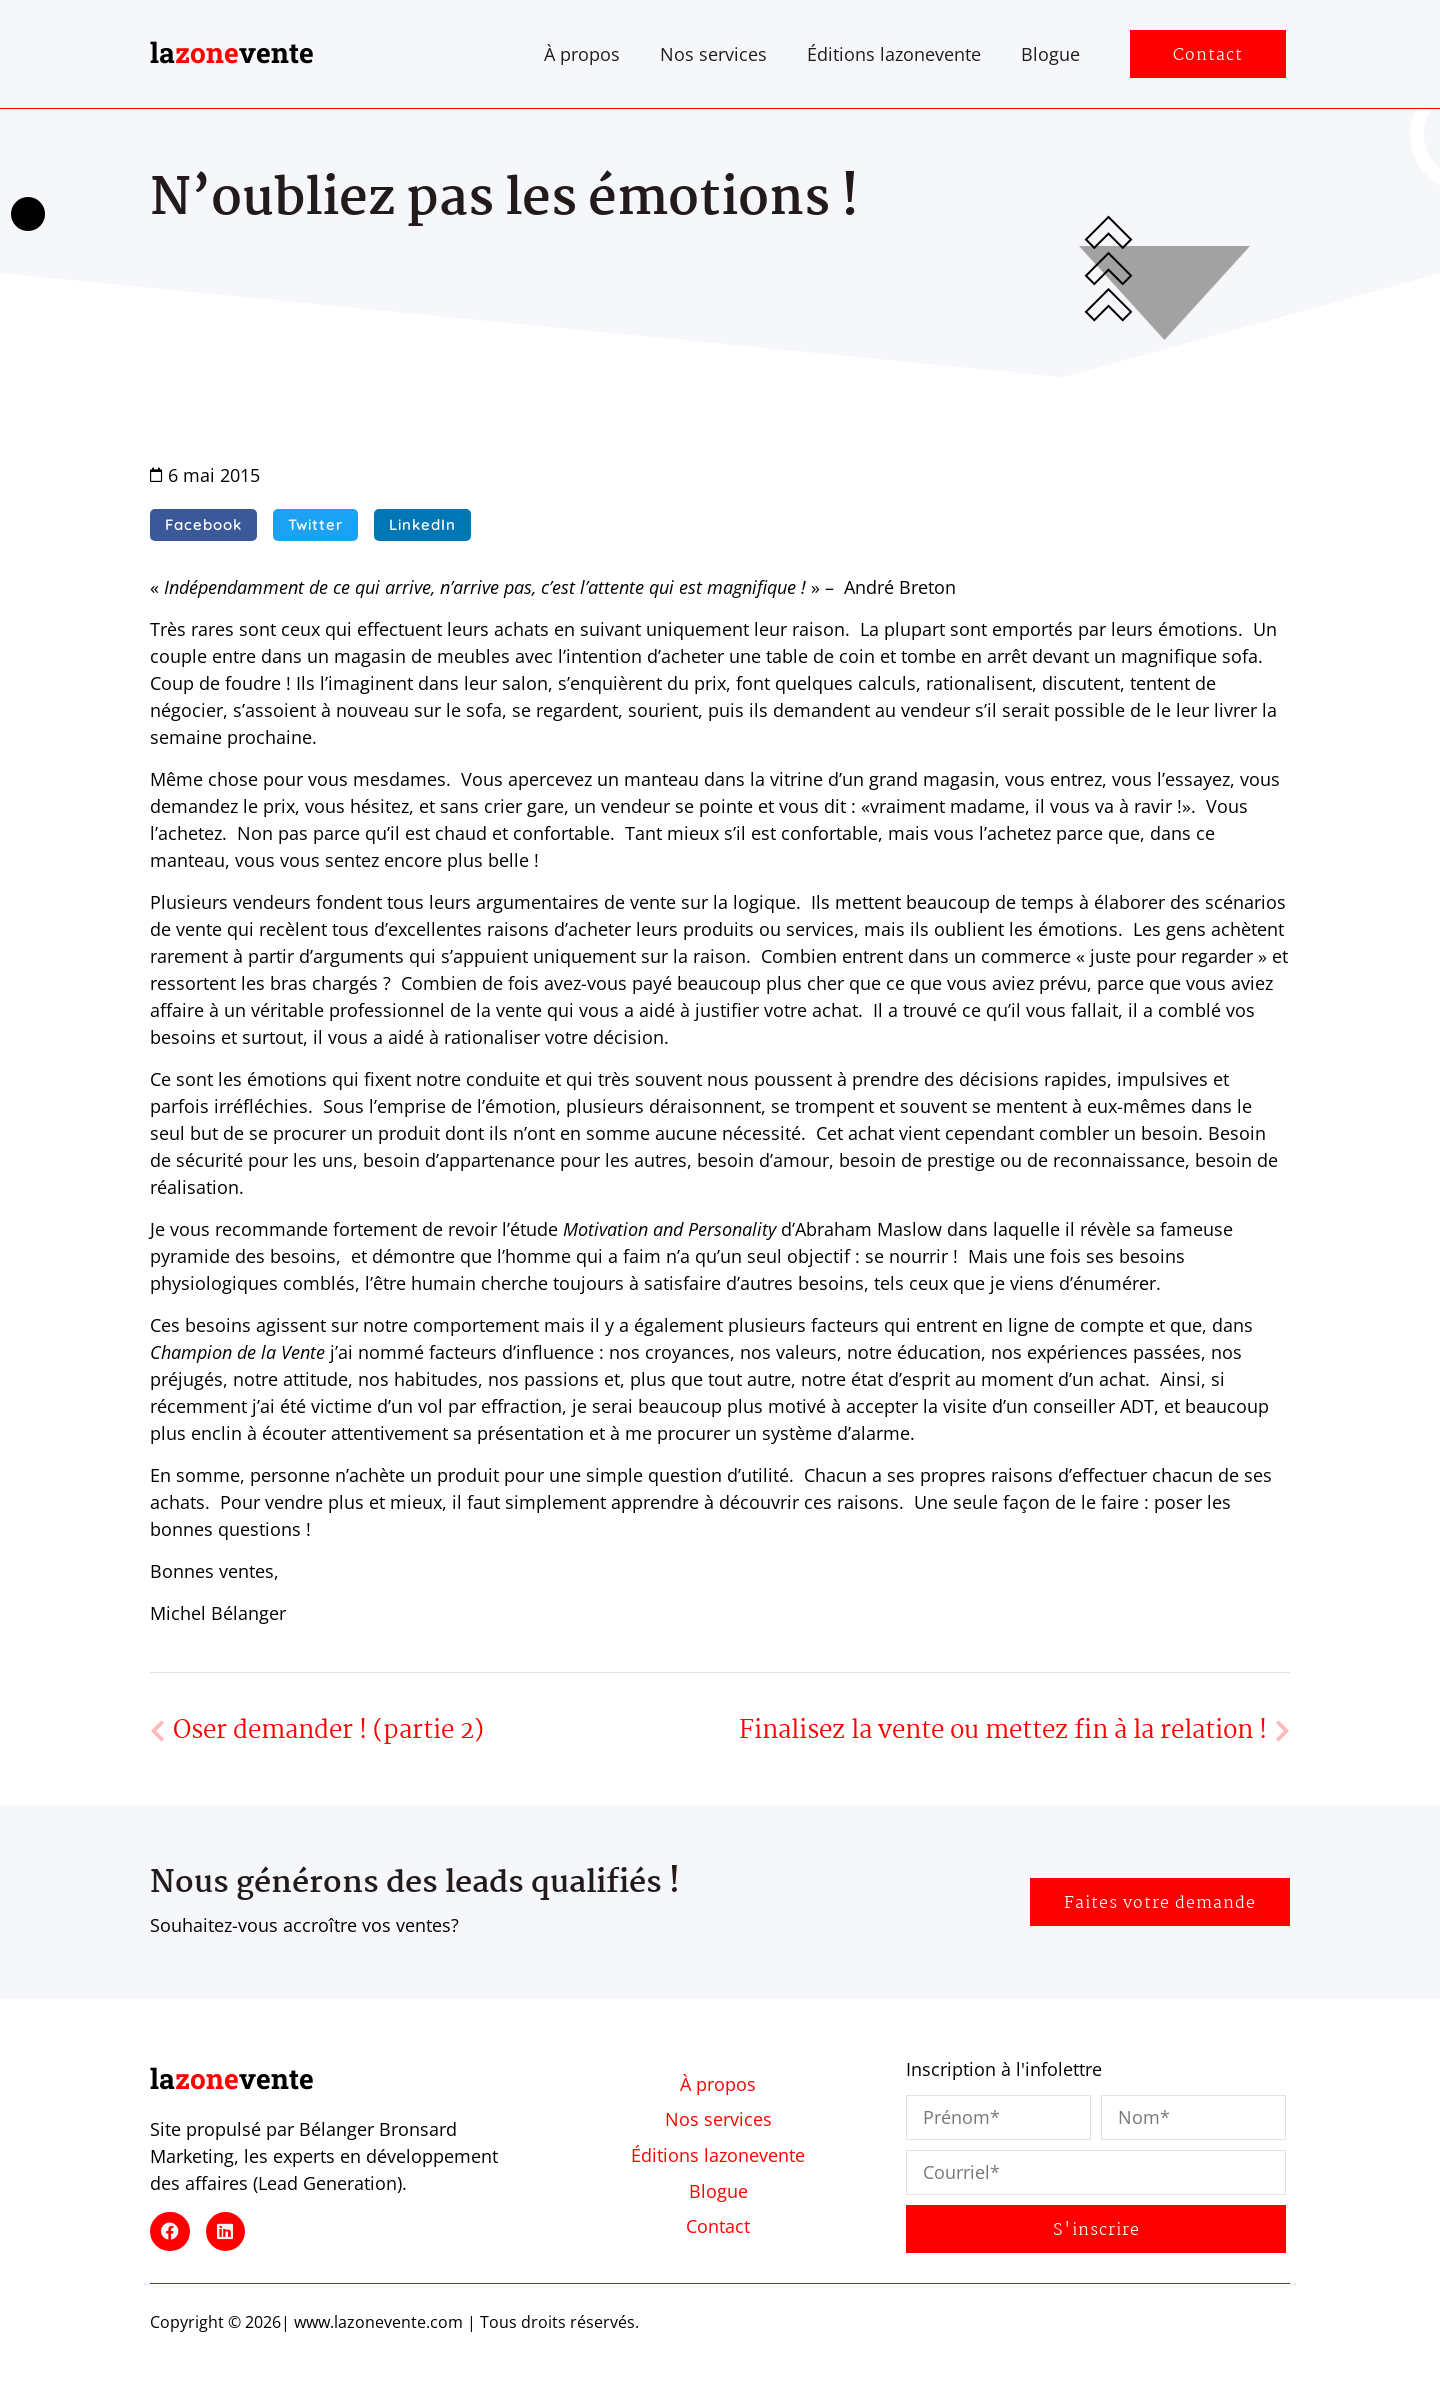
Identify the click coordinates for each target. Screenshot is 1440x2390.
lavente (232, 52)
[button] (203, 525)
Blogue (1050, 54)
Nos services (713, 54)
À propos (582, 54)
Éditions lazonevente (894, 54)
